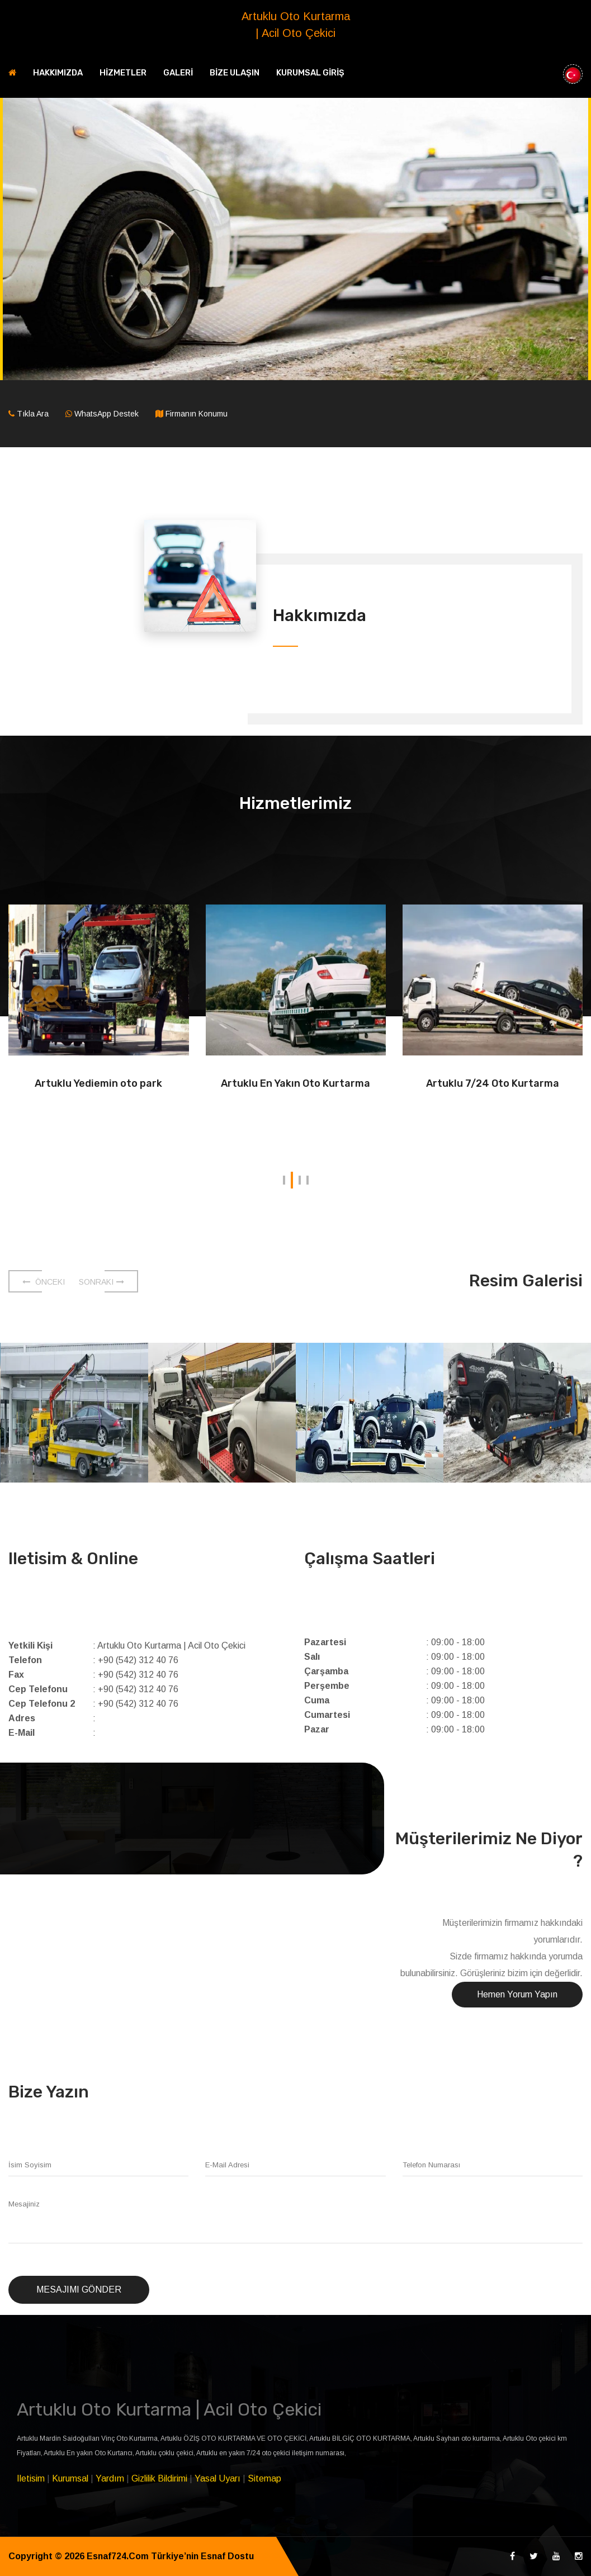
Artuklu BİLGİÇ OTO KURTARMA (359, 2438)
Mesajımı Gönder (78, 2289)
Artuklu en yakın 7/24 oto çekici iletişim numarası (270, 2453)
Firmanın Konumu (197, 413)
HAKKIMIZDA (58, 73)
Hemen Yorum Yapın (517, 1994)
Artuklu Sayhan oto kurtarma (456, 2438)
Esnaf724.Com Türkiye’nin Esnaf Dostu (172, 2556)
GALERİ (178, 73)
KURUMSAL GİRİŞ (310, 73)
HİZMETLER (123, 73)
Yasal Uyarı (217, 2478)
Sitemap (264, 2478)
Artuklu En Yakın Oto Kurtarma (295, 1083)
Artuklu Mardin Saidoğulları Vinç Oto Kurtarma (87, 2438)
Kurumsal (70, 2478)
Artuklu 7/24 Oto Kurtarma (492, 1083)
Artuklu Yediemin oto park (98, 1083)
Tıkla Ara (33, 413)
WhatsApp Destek (106, 413)
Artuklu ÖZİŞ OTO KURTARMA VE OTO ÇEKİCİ (233, 2438)
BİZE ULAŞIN (234, 73)
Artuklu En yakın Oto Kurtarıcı (88, 2453)
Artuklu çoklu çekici (164, 2453)
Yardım (110, 2478)
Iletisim (31, 2478)
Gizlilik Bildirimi (159, 2478)
